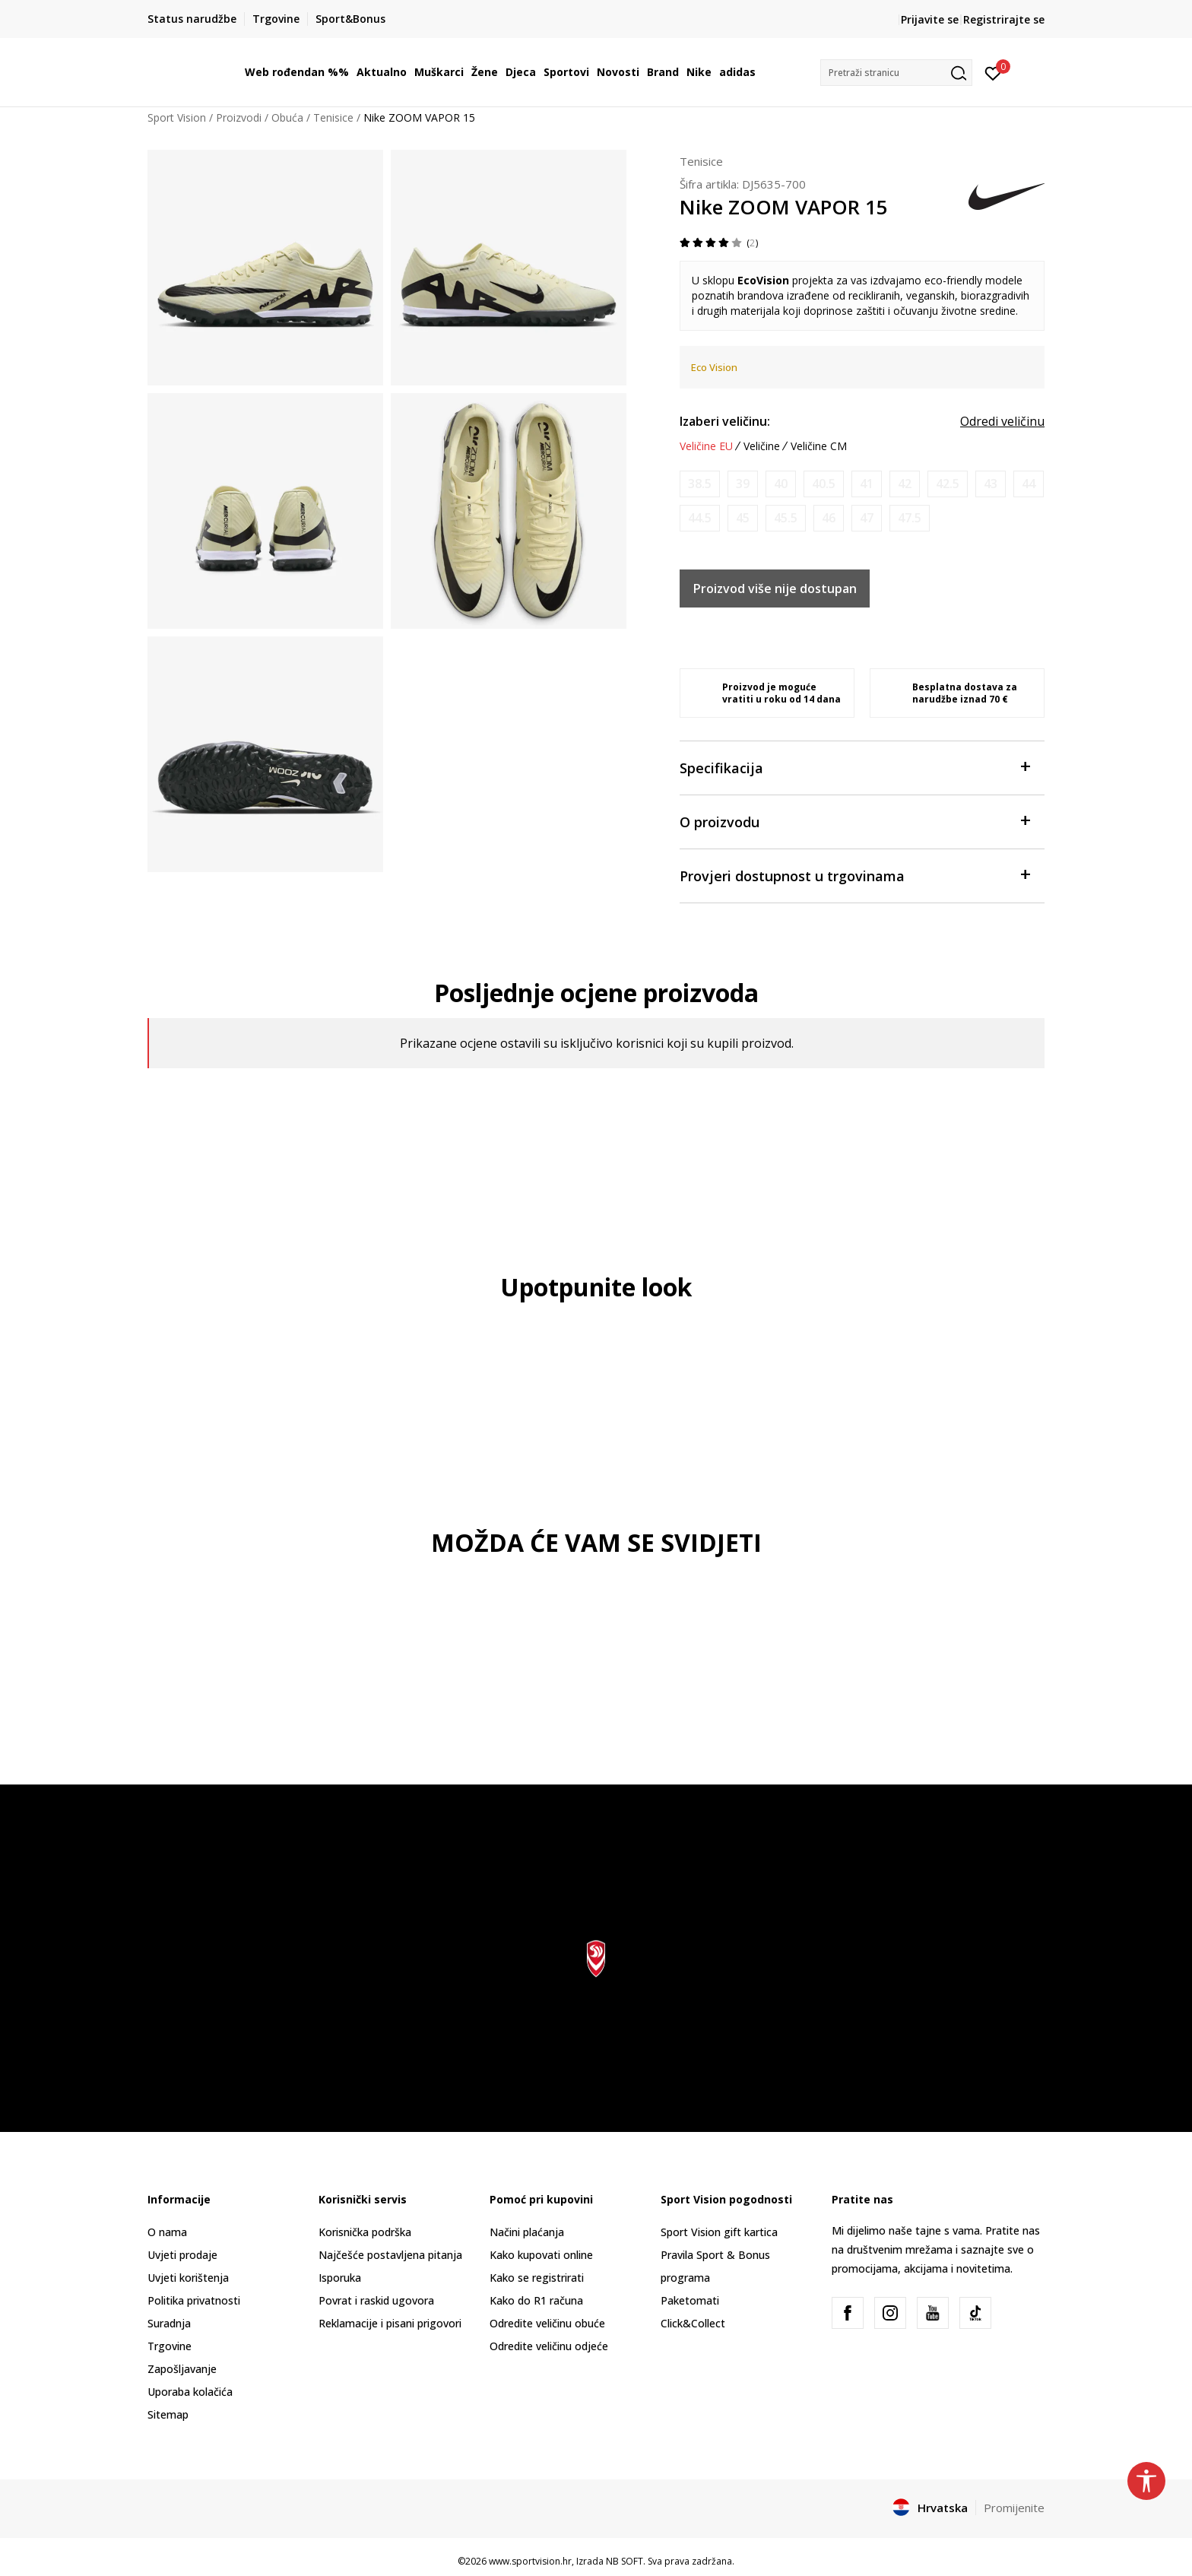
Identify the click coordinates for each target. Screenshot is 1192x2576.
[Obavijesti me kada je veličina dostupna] (700, 484)
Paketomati (690, 2300)
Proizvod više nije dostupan (775, 588)
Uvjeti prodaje (182, 2255)
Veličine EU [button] (706, 446)
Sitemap (168, 2414)
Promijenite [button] (1014, 2507)
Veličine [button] (761, 446)
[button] (896, 72)
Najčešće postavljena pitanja (390, 2255)
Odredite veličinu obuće (547, 2323)
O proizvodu (854, 821)
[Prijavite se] (993, 72)
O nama (167, 2232)
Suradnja (169, 2323)
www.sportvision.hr (530, 2561)
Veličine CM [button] (819, 446)
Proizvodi (239, 117)
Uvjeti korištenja (188, 2277)
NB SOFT (624, 2561)
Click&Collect (693, 2323)
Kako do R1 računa (536, 2300)
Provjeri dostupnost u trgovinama (854, 874)
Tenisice (333, 117)
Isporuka (340, 2277)
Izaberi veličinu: (725, 421)
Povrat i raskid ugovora (376, 2300)
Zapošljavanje (182, 2369)
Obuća (287, 117)
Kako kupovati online (541, 2255)
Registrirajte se (1004, 19)
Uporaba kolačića (190, 2391)
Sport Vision (176, 117)
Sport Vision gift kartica (719, 2232)
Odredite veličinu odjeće (549, 2346)
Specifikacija (854, 767)
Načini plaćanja (527, 2232)
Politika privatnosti (193, 2300)
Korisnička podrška (365, 2232)
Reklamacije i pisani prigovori (390, 2323)
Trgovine (169, 2346)
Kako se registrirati (537, 2277)
